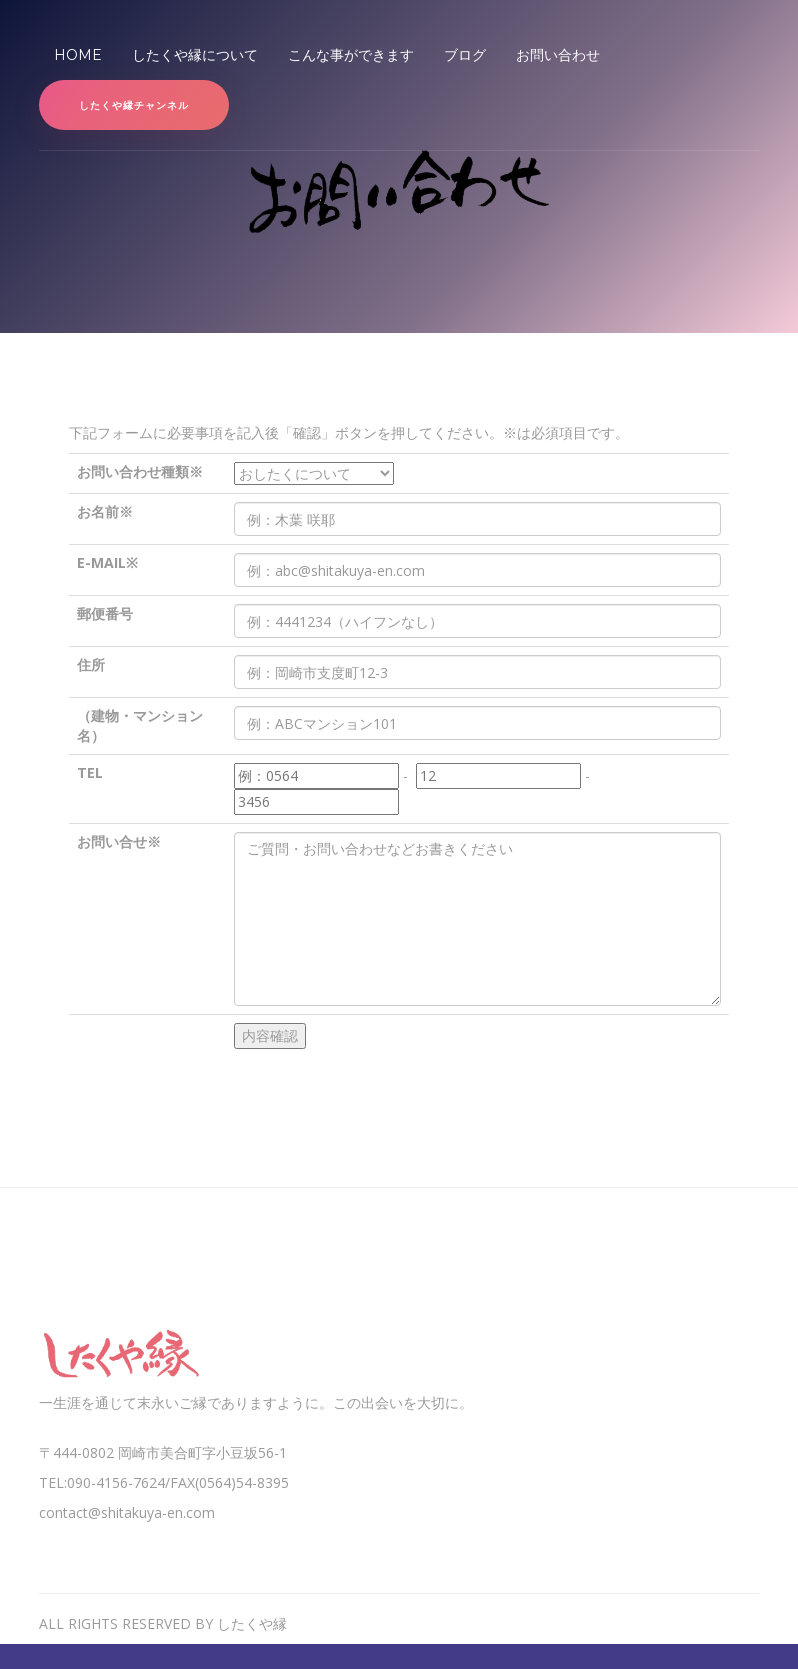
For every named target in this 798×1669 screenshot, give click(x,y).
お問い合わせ (558, 55)
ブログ (465, 55)
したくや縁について (195, 55)
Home (85, 54)
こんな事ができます (351, 55)
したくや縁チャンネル (134, 105)
